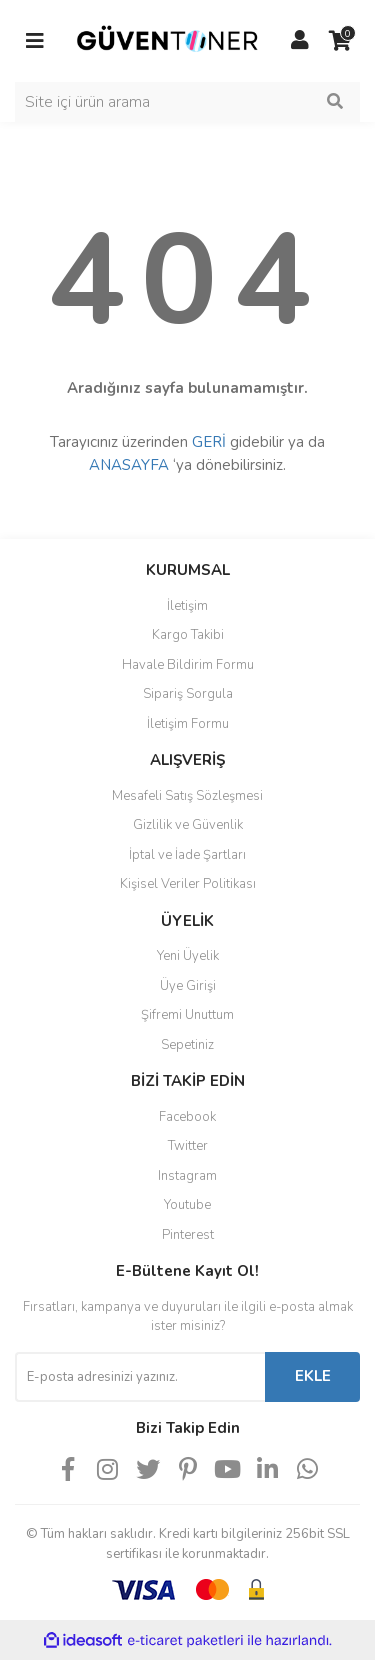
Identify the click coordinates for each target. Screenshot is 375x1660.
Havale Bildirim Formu (188, 665)
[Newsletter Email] (140, 1377)
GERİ (209, 442)
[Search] (187, 102)
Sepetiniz (187, 1045)
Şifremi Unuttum (187, 1015)
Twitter (188, 1146)
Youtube (187, 1205)
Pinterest (188, 1235)
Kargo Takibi (188, 635)
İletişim (187, 606)
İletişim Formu (188, 724)
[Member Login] (300, 41)
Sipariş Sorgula (188, 694)
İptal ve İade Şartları (187, 855)
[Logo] (167, 40)
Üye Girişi (188, 986)
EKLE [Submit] (313, 1376)
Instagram (187, 1176)
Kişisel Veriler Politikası (188, 884)
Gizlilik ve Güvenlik (188, 825)
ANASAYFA (129, 465)
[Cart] (340, 41)
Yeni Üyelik (188, 956)
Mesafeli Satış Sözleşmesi (187, 796)
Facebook (187, 1117)
